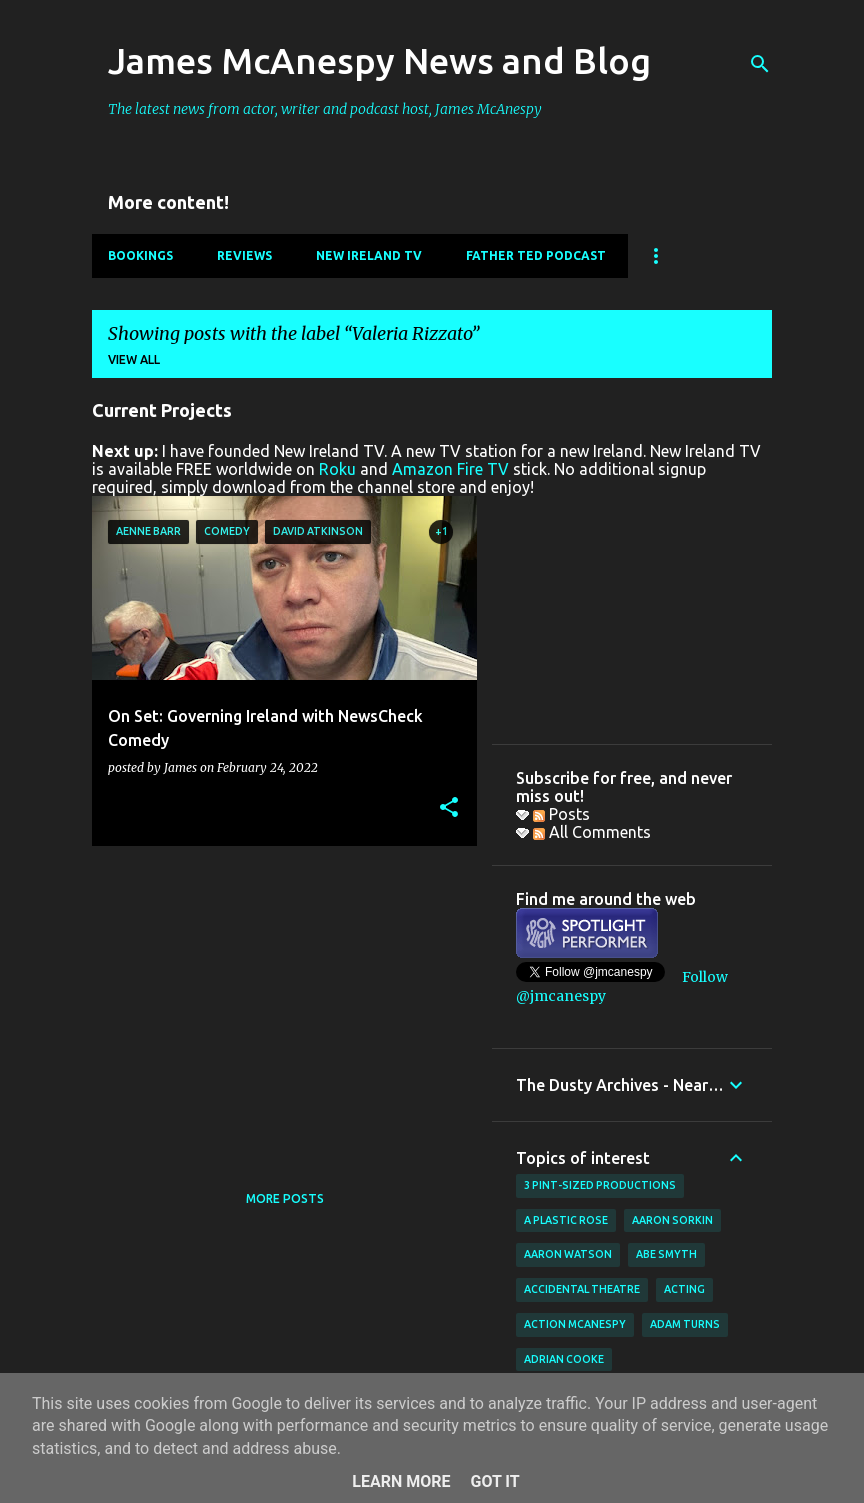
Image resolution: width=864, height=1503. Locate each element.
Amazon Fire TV (450, 469)
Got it (494, 1481)
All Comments (592, 832)
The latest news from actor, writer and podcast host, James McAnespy (325, 109)
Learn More (401, 1481)
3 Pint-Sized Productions (600, 1185)
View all (134, 359)
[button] (449, 808)
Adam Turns (685, 1324)
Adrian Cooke (564, 1359)
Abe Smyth (666, 1254)
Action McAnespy (575, 1324)
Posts (561, 814)
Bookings (140, 255)
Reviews (244, 255)
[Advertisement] (277, 1001)
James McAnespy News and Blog (379, 60)
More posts (285, 1198)
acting (684, 1289)
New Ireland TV (369, 255)
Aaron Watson (568, 1254)
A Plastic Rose (566, 1220)
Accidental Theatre (582, 1289)
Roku (337, 469)
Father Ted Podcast (536, 255)
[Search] (760, 64)
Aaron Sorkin (672, 1220)
